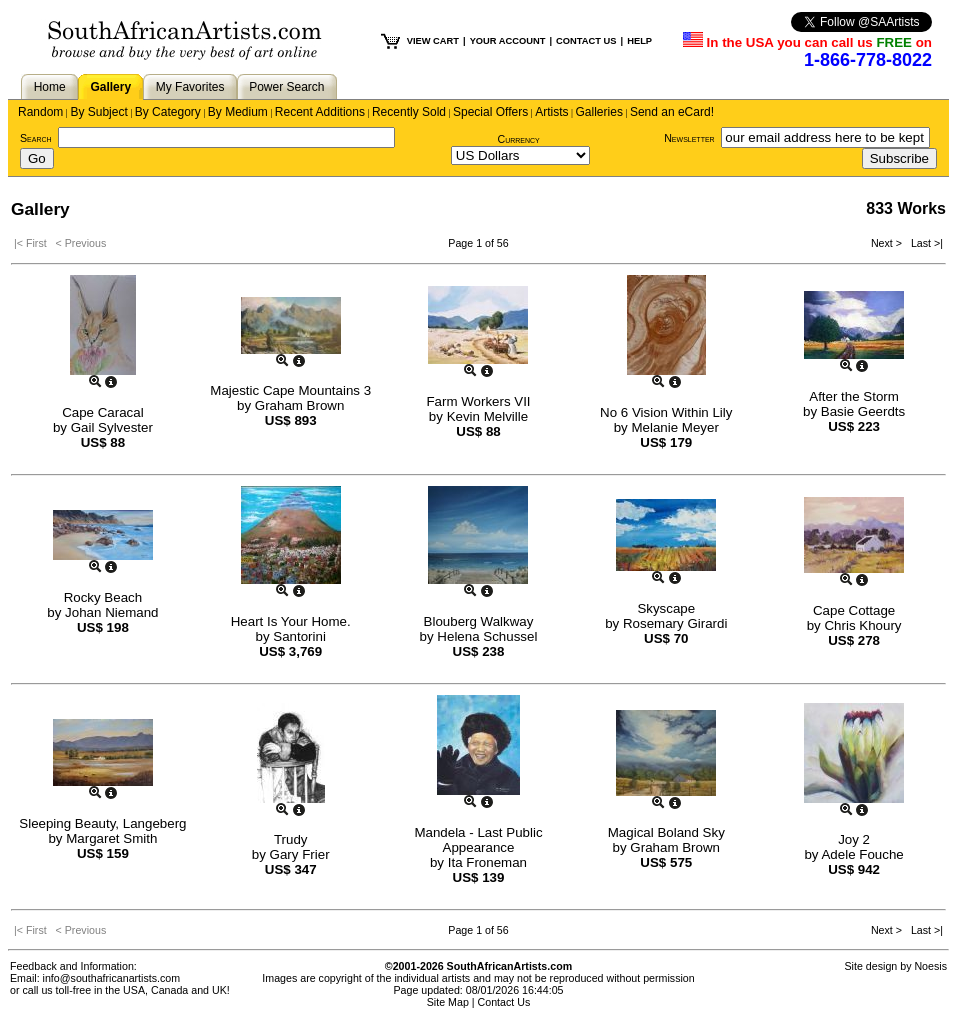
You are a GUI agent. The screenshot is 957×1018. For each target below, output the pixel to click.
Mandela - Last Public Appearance (478, 840)
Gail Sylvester (112, 427)
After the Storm (854, 396)
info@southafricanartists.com (112, 978)
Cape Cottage (854, 610)
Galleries (599, 112)
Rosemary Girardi (675, 623)
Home (50, 87)
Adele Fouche (862, 854)
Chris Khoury (862, 625)
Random (40, 112)
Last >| (924, 243)
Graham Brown (300, 405)
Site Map (448, 1002)
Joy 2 (854, 839)
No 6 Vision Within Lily (666, 412)
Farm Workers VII (478, 401)
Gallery (110, 87)
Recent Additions (320, 112)
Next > (888, 243)
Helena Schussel (487, 636)
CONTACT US (586, 41)
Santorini (299, 636)
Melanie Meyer (674, 427)
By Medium (238, 112)
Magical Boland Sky (666, 832)
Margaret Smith (111, 838)
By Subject (98, 112)
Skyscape (666, 608)
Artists (551, 112)
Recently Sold (409, 112)
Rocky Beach (103, 597)
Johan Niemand (111, 612)
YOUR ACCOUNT (508, 41)
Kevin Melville (487, 416)
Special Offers (490, 112)
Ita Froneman (487, 862)
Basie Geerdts (863, 411)
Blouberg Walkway (479, 621)
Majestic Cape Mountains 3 (290, 390)
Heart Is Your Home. (291, 621)
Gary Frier (300, 854)
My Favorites (190, 87)
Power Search (286, 87)
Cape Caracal (103, 412)
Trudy (291, 839)
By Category (168, 112)
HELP (639, 41)
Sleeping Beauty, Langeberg (102, 823)
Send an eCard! (672, 112)
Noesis (930, 966)
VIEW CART (433, 41)
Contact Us (504, 1002)
